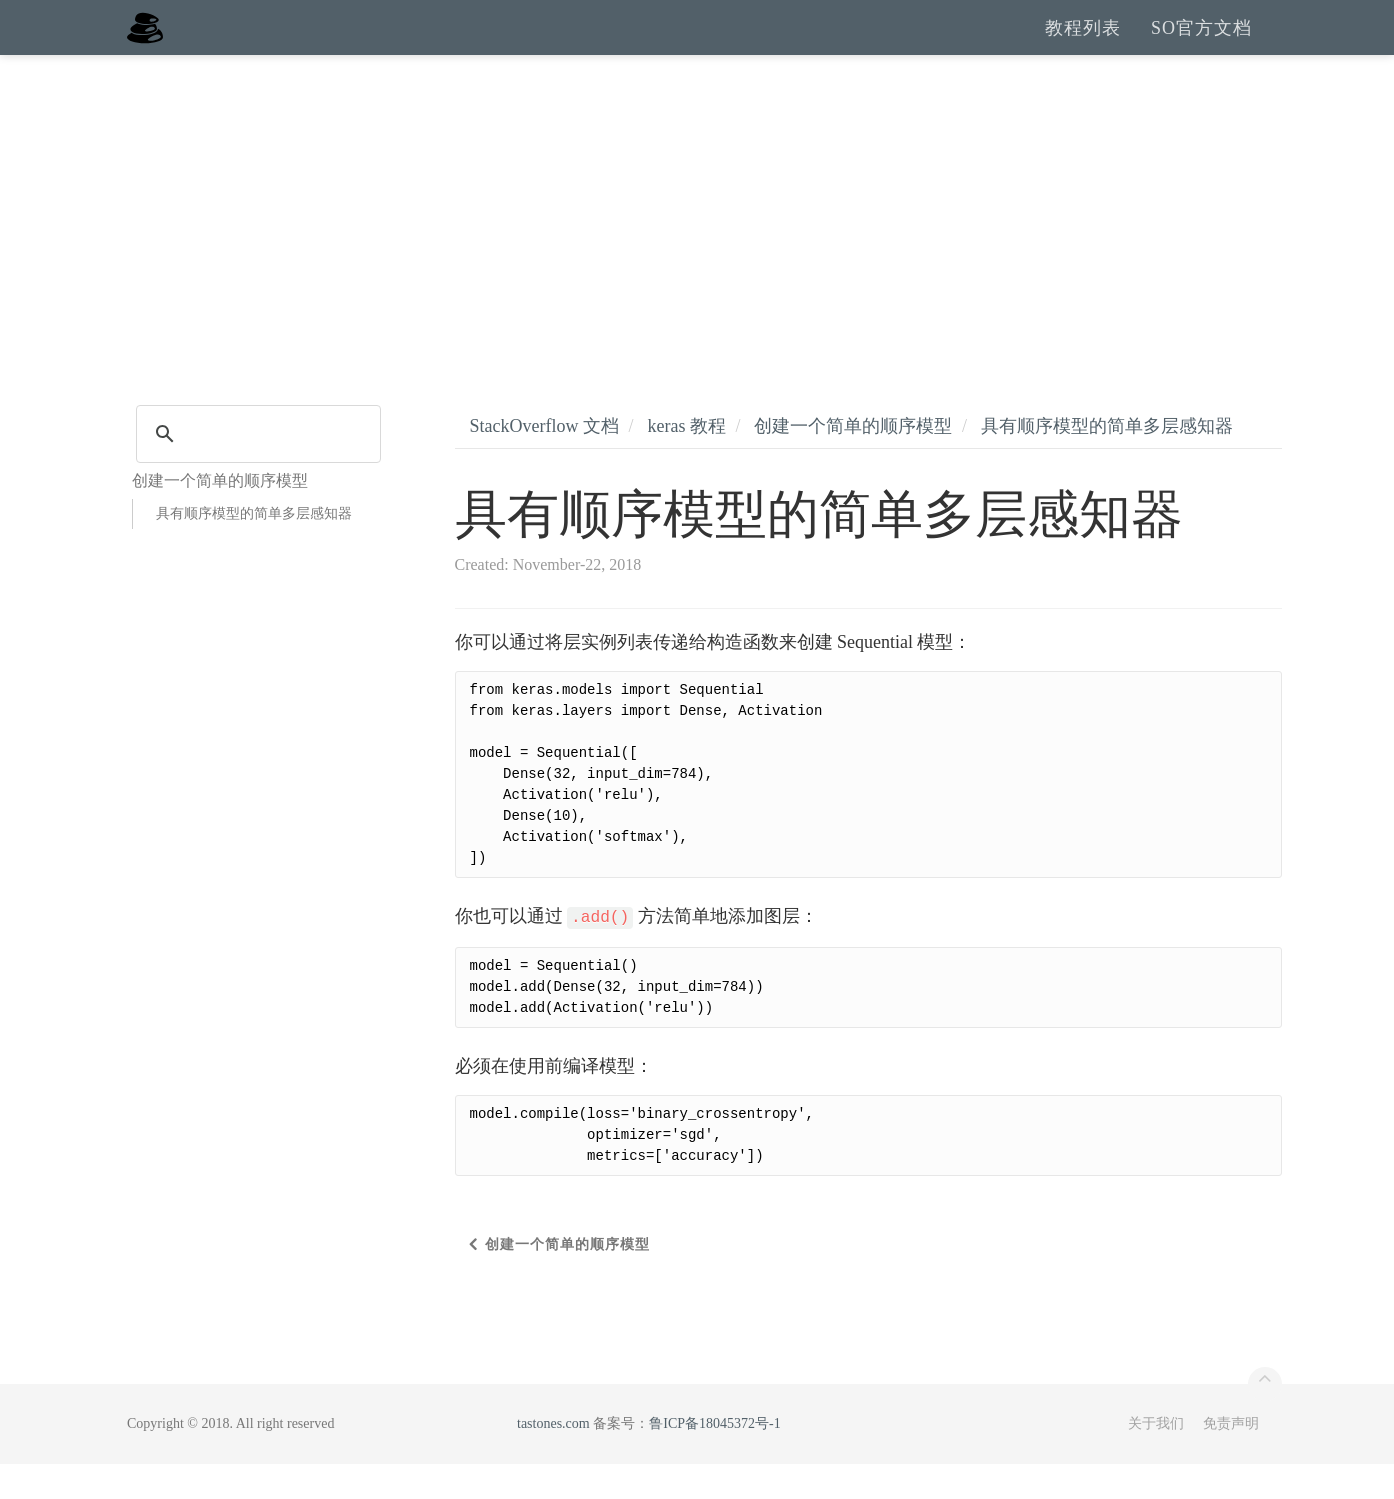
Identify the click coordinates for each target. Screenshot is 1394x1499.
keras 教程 (686, 461)
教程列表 (1083, 45)
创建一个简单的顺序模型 (853, 461)
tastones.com (553, 1458)
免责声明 (1231, 1458)
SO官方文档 (1201, 45)
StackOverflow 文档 (544, 461)
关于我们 (1156, 1458)
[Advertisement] (697, 240)
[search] (255, 469)
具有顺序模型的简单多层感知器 (254, 548)
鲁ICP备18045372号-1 (714, 1458)
